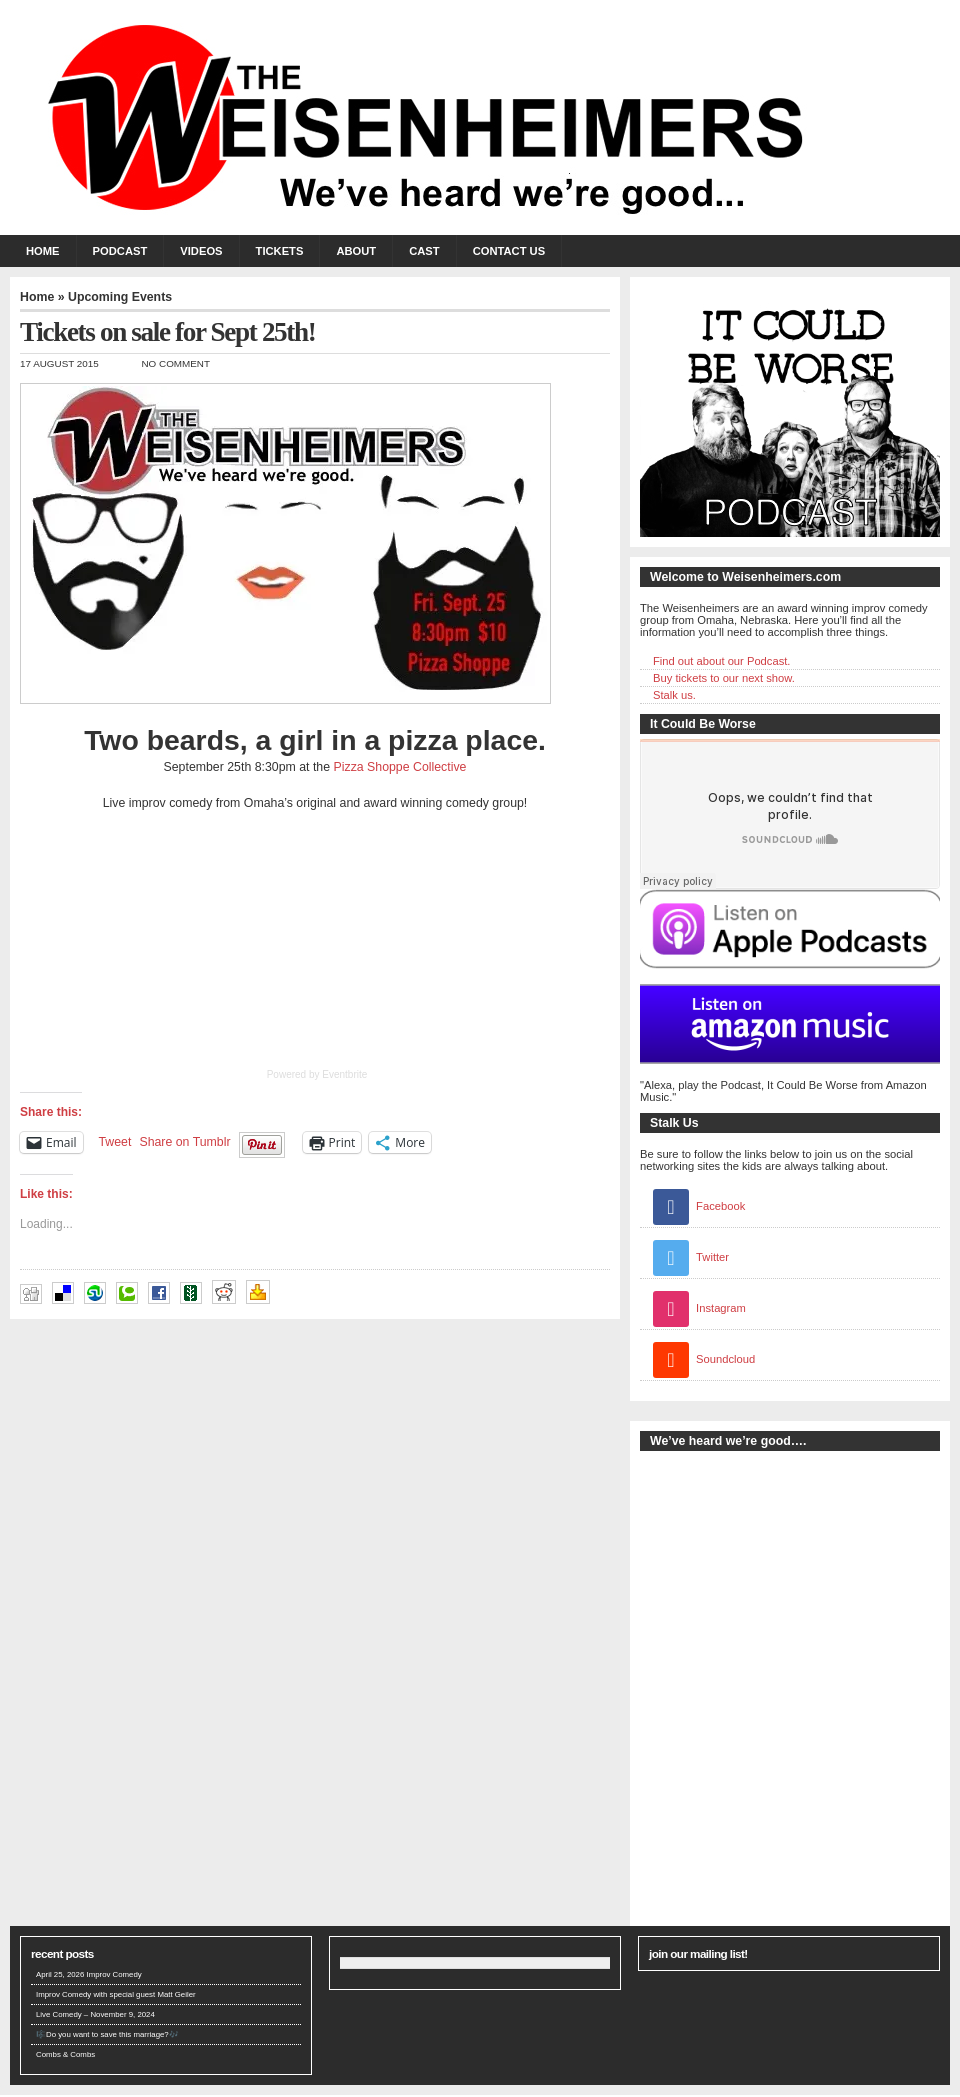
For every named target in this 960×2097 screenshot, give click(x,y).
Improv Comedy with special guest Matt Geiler (116, 1994)
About (356, 251)
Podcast (120, 251)
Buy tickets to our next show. (724, 678)
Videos (201, 251)
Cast (424, 251)
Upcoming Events (120, 297)
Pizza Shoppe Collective (400, 767)
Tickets (280, 251)
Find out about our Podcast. (721, 661)
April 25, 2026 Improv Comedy (89, 1974)
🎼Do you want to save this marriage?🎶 (107, 2034)
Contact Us (509, 251)
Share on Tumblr (184, 1142)
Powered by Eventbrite (317, 1074)
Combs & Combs (65, 2054)
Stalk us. (674, 695)
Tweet (115, 1142)
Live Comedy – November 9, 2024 (95, 2014)
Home (43, 251)
